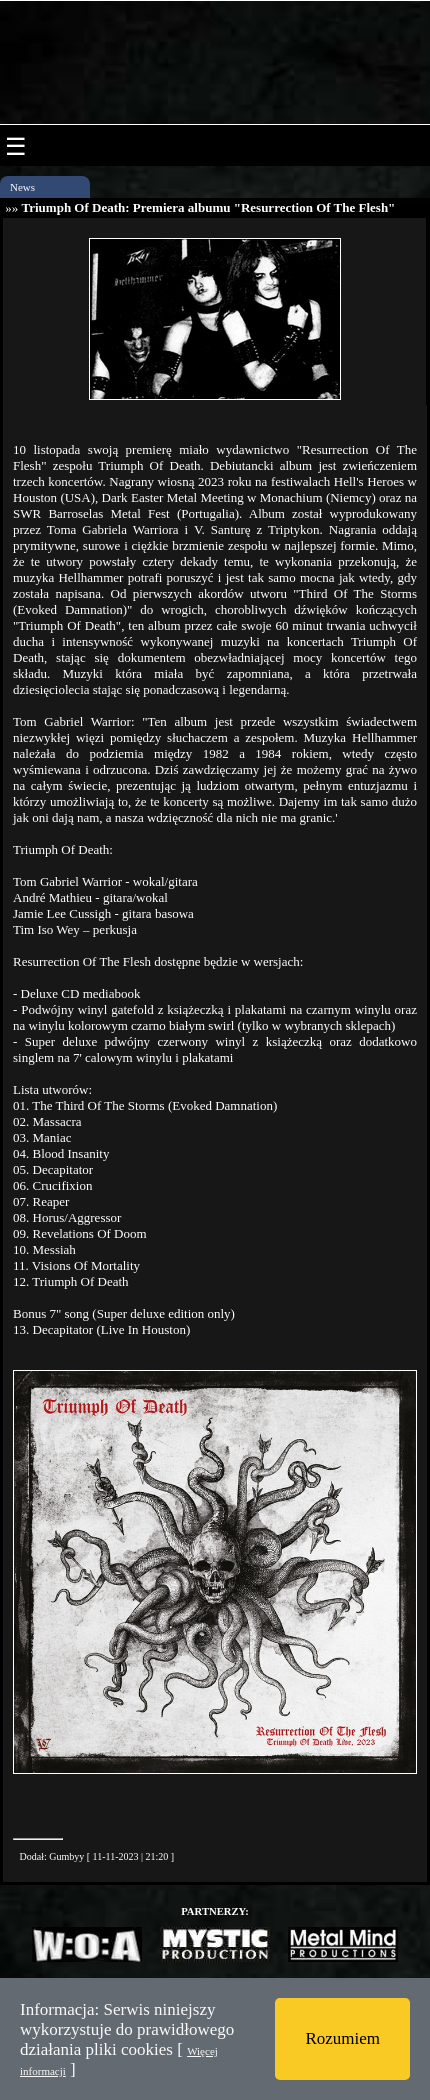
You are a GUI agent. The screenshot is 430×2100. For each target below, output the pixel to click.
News (22, 187)
